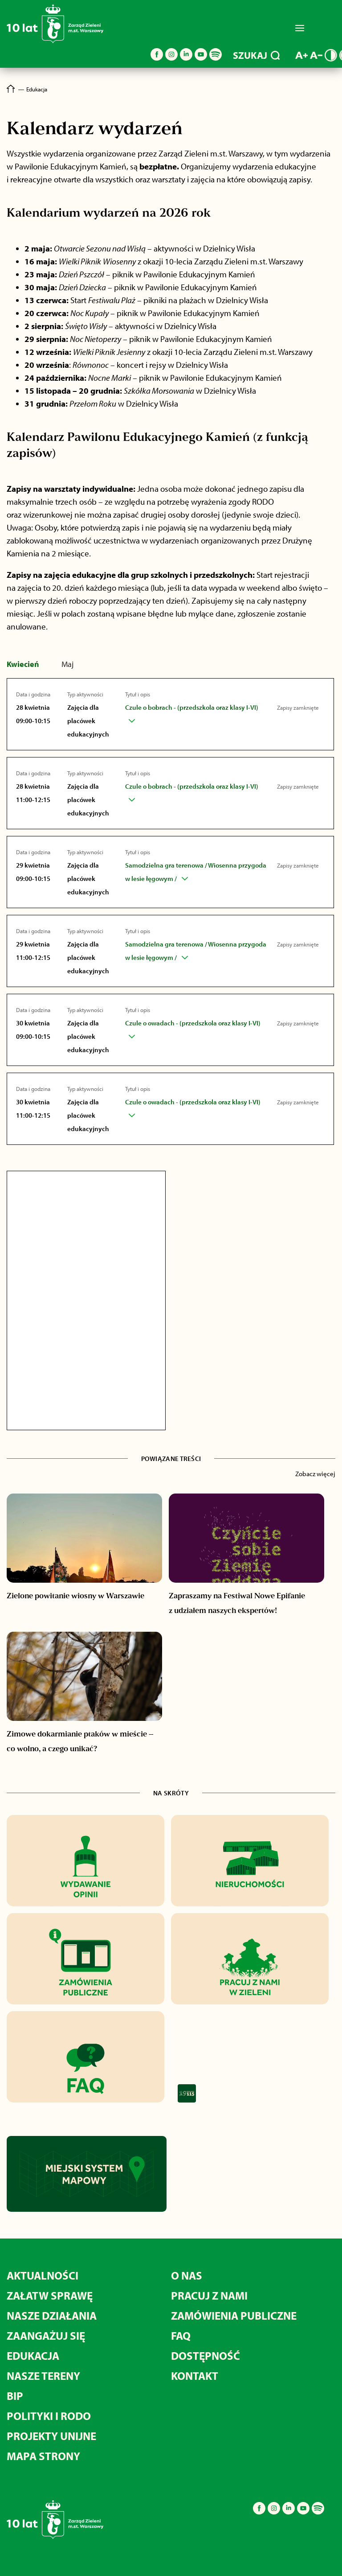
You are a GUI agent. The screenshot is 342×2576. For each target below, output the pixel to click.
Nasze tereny (43, 2376)
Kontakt (194, 2376)
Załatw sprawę (50, 2295)
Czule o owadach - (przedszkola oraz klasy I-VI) (193, 1023)
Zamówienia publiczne (234, 2315)
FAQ (181, 2335)
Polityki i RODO (49, 2416)
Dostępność (205, 2355)
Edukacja (33, 2355)
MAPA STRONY (43, 2456)
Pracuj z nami (209, 2295)
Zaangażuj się (46, 2335)
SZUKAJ (256, 55)
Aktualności (42, 2275)
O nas (186, 2275)
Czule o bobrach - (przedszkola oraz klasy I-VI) (191, 707)
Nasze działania (52, 2315)
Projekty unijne (51, 2436)
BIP (15, 2396)
